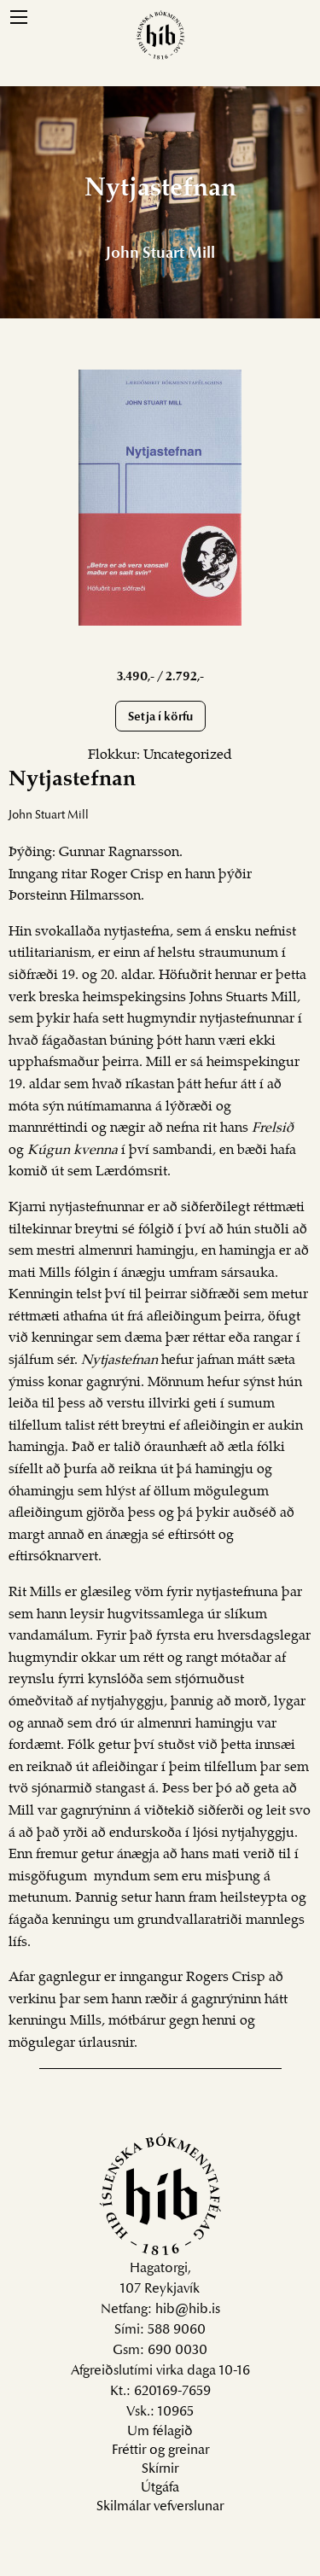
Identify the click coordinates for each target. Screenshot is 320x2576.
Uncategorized (187, 755)
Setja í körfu (160, 717)
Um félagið (160, 2432)
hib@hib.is (187, 2310)
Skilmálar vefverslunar (160, 2507)
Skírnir (160, 2469)
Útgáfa (160, 2488)
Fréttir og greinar (160, 2450)
